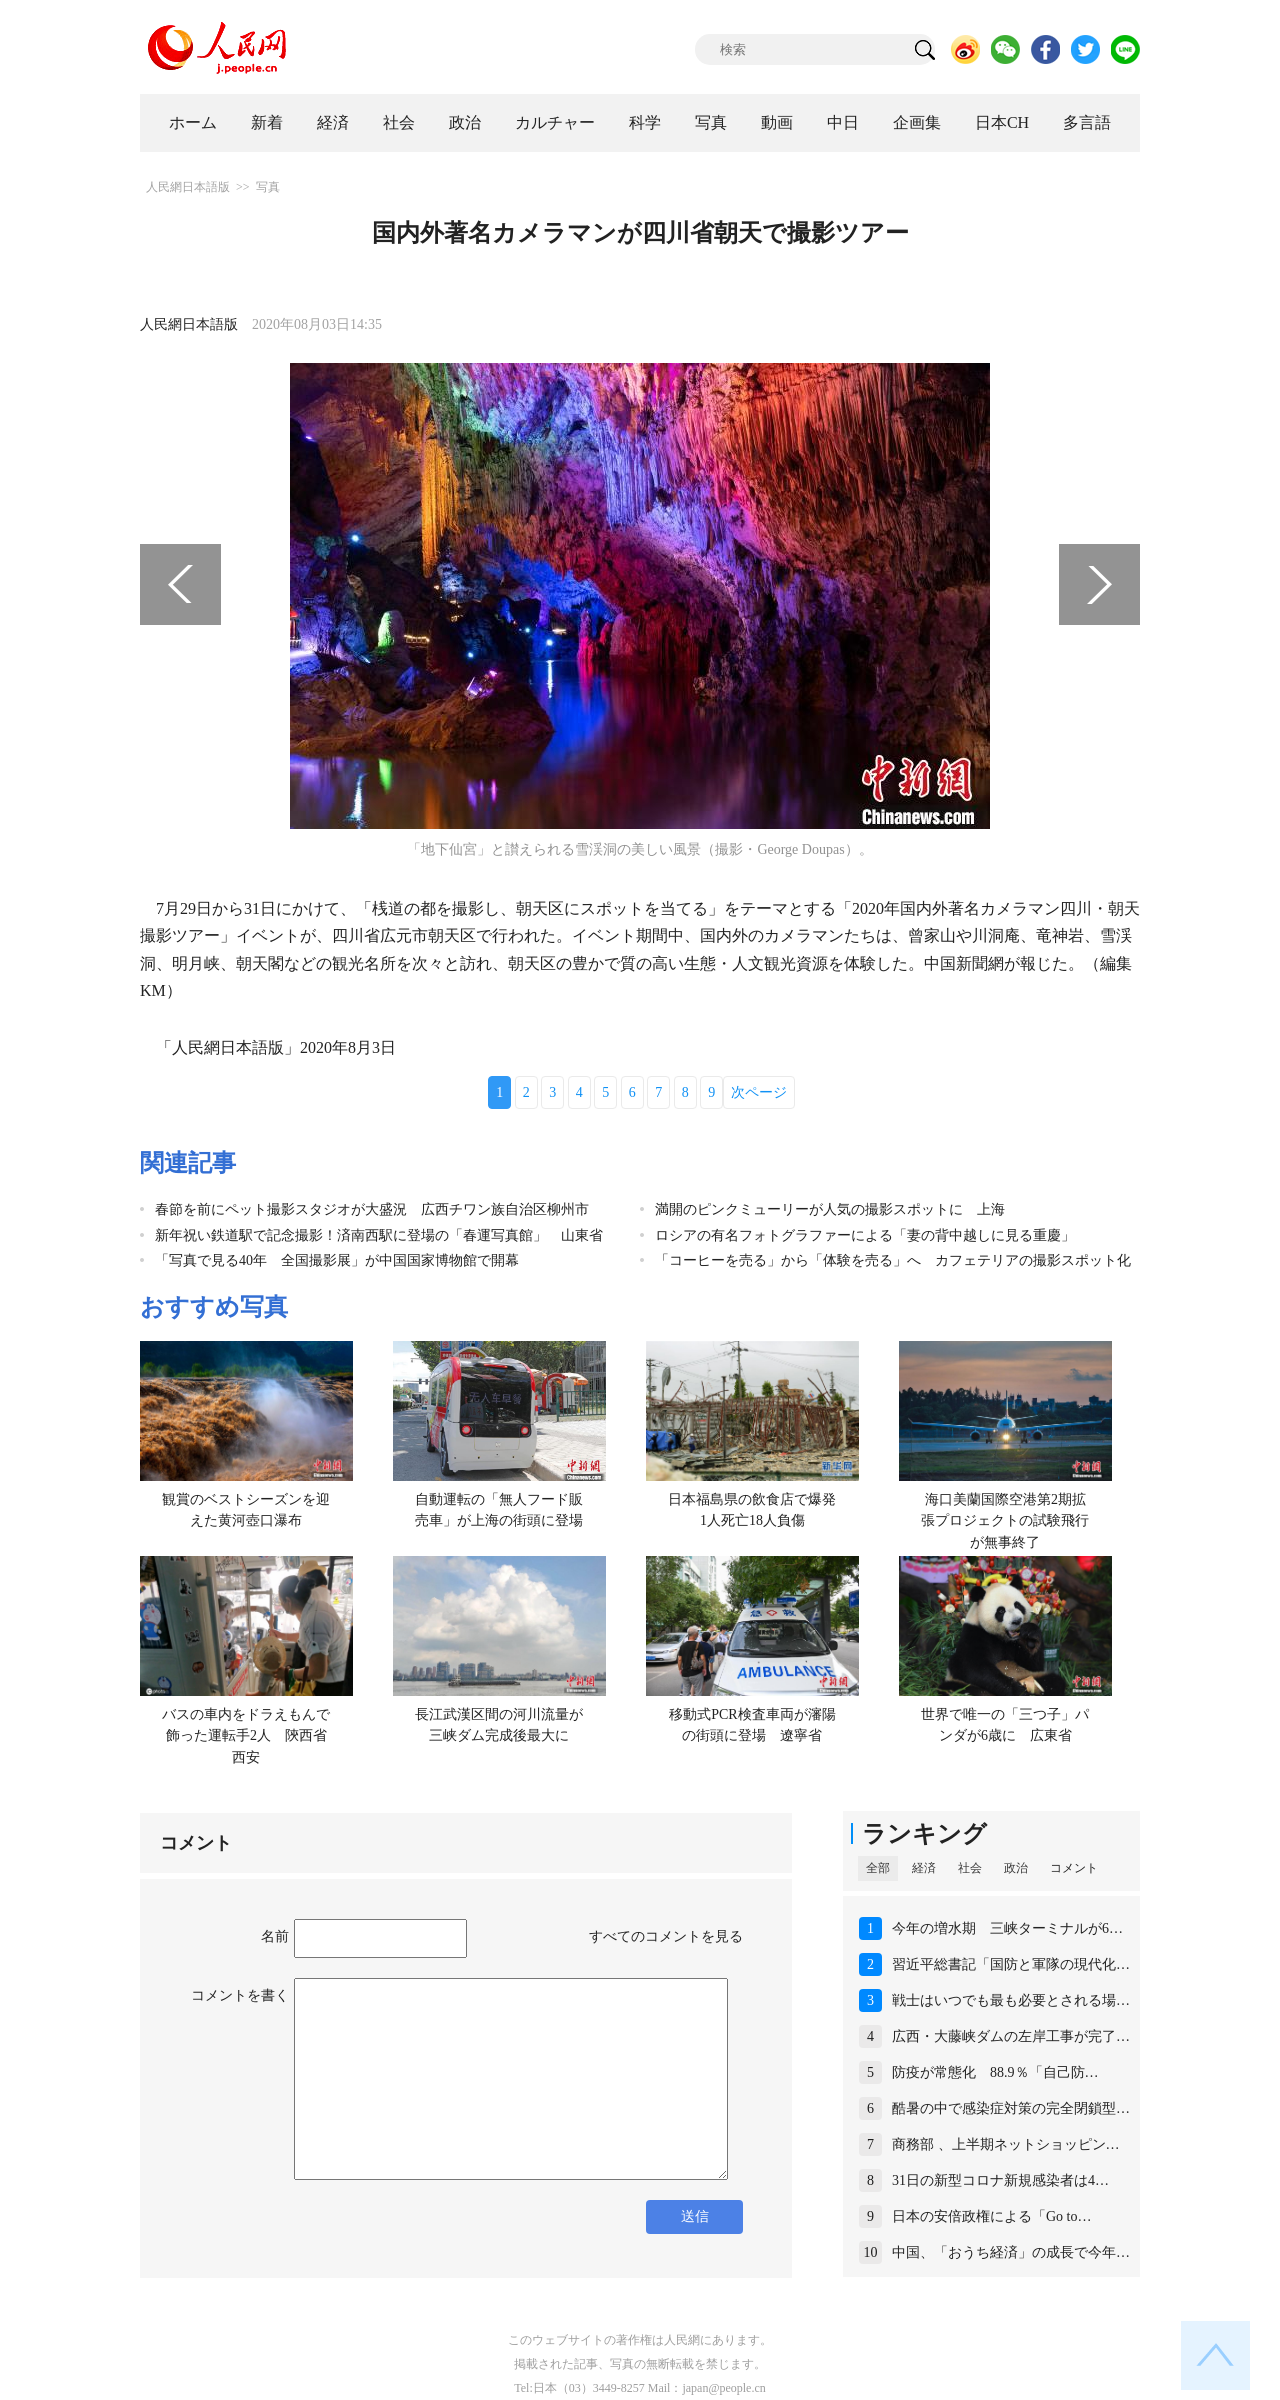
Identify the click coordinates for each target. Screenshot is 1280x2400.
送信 (695, 2216)
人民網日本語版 (188, 187)
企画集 (917, 122)
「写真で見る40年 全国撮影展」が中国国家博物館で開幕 (337, 1260)
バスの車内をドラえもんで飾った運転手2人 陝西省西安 (246, 1736)
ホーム (193, 122)
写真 (711, 122)
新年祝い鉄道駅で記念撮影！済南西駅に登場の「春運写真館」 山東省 (379, 1235)
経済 (333, 122)
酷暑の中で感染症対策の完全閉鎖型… (1011, 2108)
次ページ (759, 1092)
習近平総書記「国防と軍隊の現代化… (1011, 1964)
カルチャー (555, 122)
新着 (267, 122)
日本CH (1002, 122)
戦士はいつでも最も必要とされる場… (1011, 2000)
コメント (1074, 1868)
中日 (843, 122)
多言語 (1087, 122)
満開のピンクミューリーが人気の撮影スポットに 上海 (830, 1209)
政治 (465, 122)
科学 (645, 122)
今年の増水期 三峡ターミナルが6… (1007, 1928)
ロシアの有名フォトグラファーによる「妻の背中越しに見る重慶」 (865, 1235)
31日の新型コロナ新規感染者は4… (1000, 2180)
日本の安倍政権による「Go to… (992, 2216)
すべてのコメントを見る (666, 1936)
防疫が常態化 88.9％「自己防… (995, 2072)
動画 (777, 122)
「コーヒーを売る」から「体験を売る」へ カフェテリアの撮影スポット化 (893, 1260)
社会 (399, 122)
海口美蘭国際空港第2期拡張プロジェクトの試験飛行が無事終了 (1005, 1521)
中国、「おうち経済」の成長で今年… (1011, 2252)
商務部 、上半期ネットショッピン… (1006, 2144)
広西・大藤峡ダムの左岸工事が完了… (1011, 2036)
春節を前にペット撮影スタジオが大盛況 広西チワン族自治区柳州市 (372, 1209)
